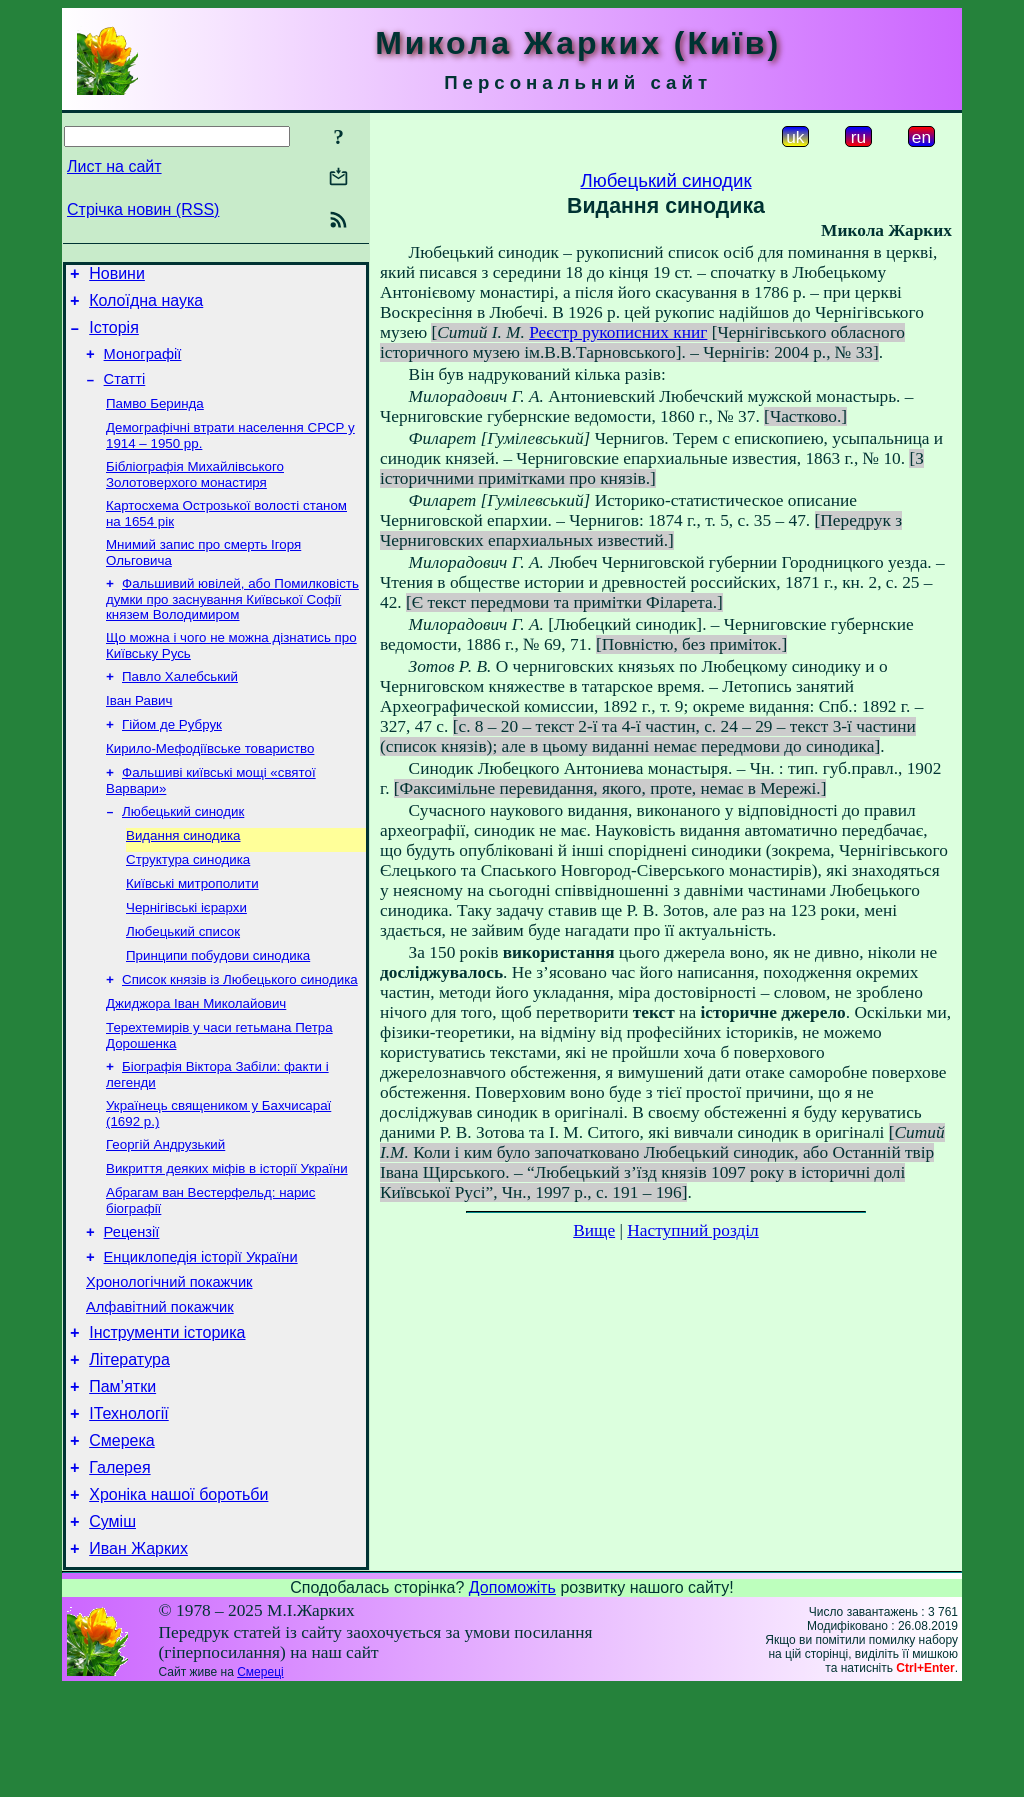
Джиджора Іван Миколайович (196, 1060)
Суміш (112, 1626)
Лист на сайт (114, 166)
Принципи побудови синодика (218, 1008)
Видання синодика (183, 878)
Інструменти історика (167, 1416)
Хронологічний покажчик (169, 1360)
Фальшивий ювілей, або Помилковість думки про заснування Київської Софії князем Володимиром (232, 626)
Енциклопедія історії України (201, 1332)
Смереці (260, 1780)
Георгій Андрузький (165, 1209)
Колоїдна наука (146, 306)
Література (129, 1446)
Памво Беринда (155, 420)
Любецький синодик (183, 852)
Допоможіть (512, 1695)
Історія (114, 336)
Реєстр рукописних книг (618, 332)
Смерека (122, 1536)
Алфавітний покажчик (160, 1388)
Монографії (143, 366)
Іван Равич (139, 733)
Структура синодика (188, 904)
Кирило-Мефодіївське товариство (210, 785)
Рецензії (132, 1304)
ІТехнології (129, 1506)
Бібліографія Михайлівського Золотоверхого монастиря (195, 495)
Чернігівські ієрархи (186, 956)
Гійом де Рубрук (172, 759)
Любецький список (183, 982)
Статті (125, 394)
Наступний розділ (692, 1230)
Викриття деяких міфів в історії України (227, 1235)
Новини (117, 276)
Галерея (119, 1566)
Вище (594, 1230)
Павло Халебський (180, 707)
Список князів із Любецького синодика (240, 1034)
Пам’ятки (122, 1476)
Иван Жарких (138, 1656)
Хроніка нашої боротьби (178, 1596)
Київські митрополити (192, 930)
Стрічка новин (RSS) (143, 209)
